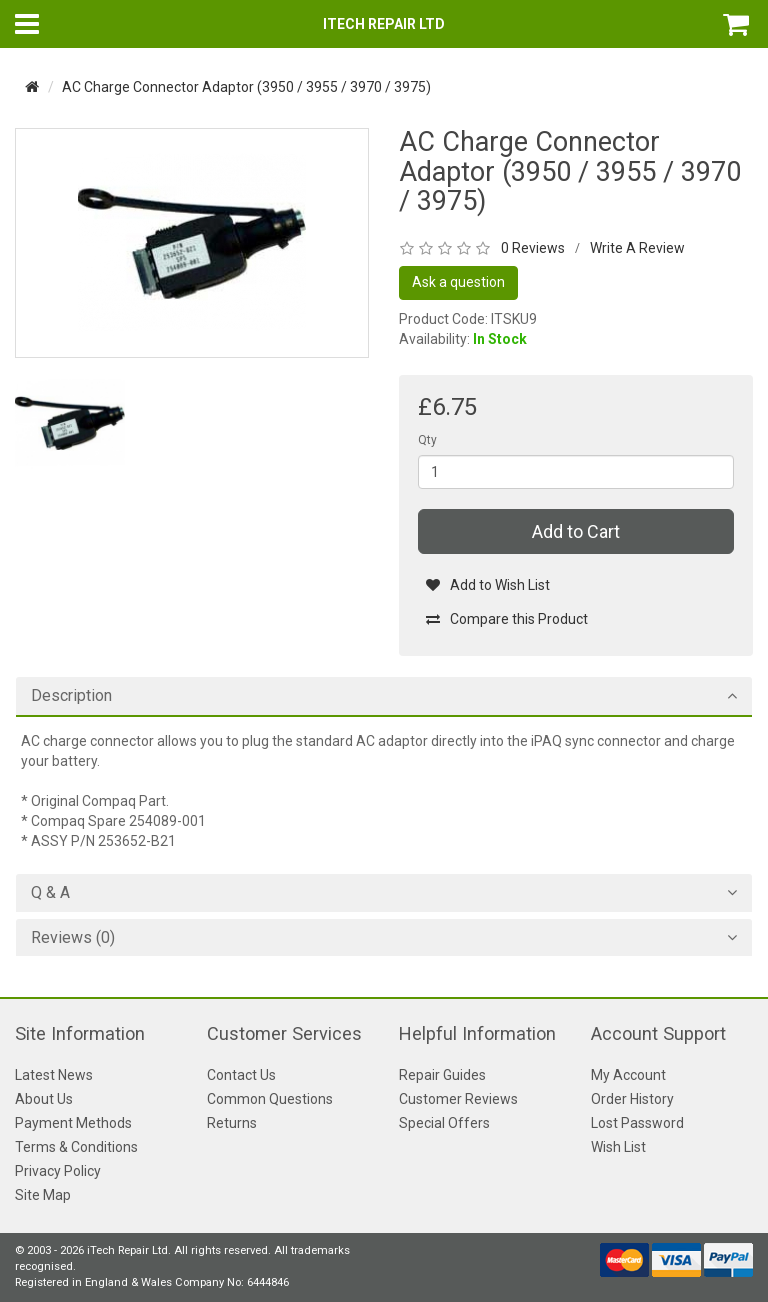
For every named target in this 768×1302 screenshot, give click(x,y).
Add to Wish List (487, 585)
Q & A (50, 893)
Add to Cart (576, 531)
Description (71, 696)
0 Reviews (533, 248)
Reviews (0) (73, 938)
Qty (427, 440)
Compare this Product (506, 619)
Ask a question (458, 282)
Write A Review (637, 248)
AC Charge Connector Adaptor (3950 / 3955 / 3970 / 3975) (246, 87)
